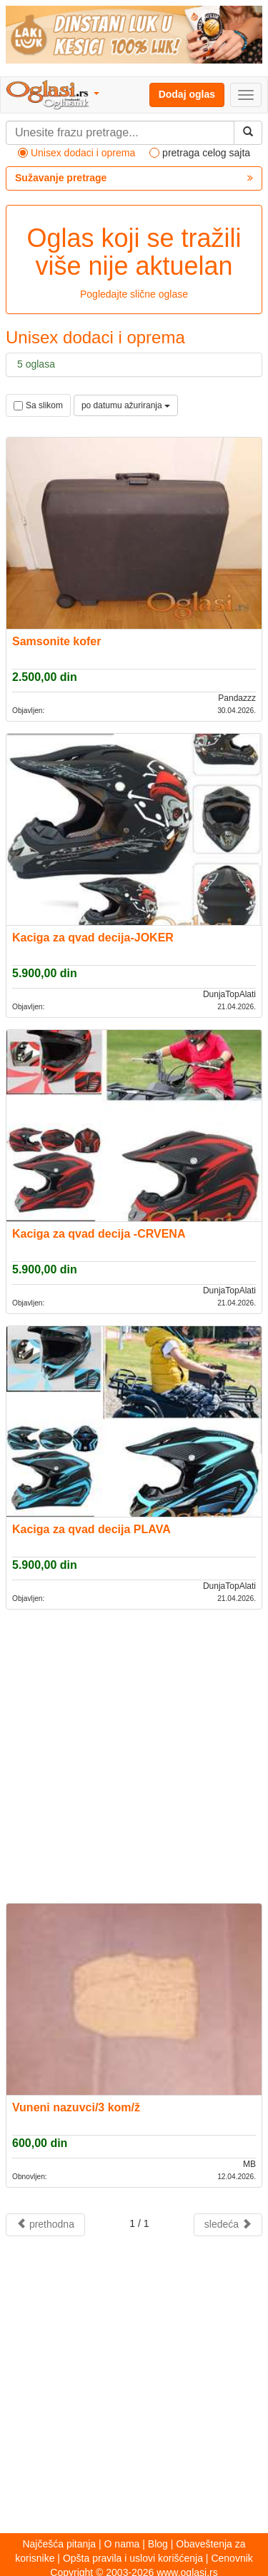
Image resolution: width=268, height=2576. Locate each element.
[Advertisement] (134, 1755)
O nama (122, 2544)
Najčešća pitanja (59, 2544)
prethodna (45, 2224)
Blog (158, 2544)
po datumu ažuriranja (125, 405)
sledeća (228, 2224)
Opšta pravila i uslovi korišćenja (133, 2558)
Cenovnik (231, 2558)
